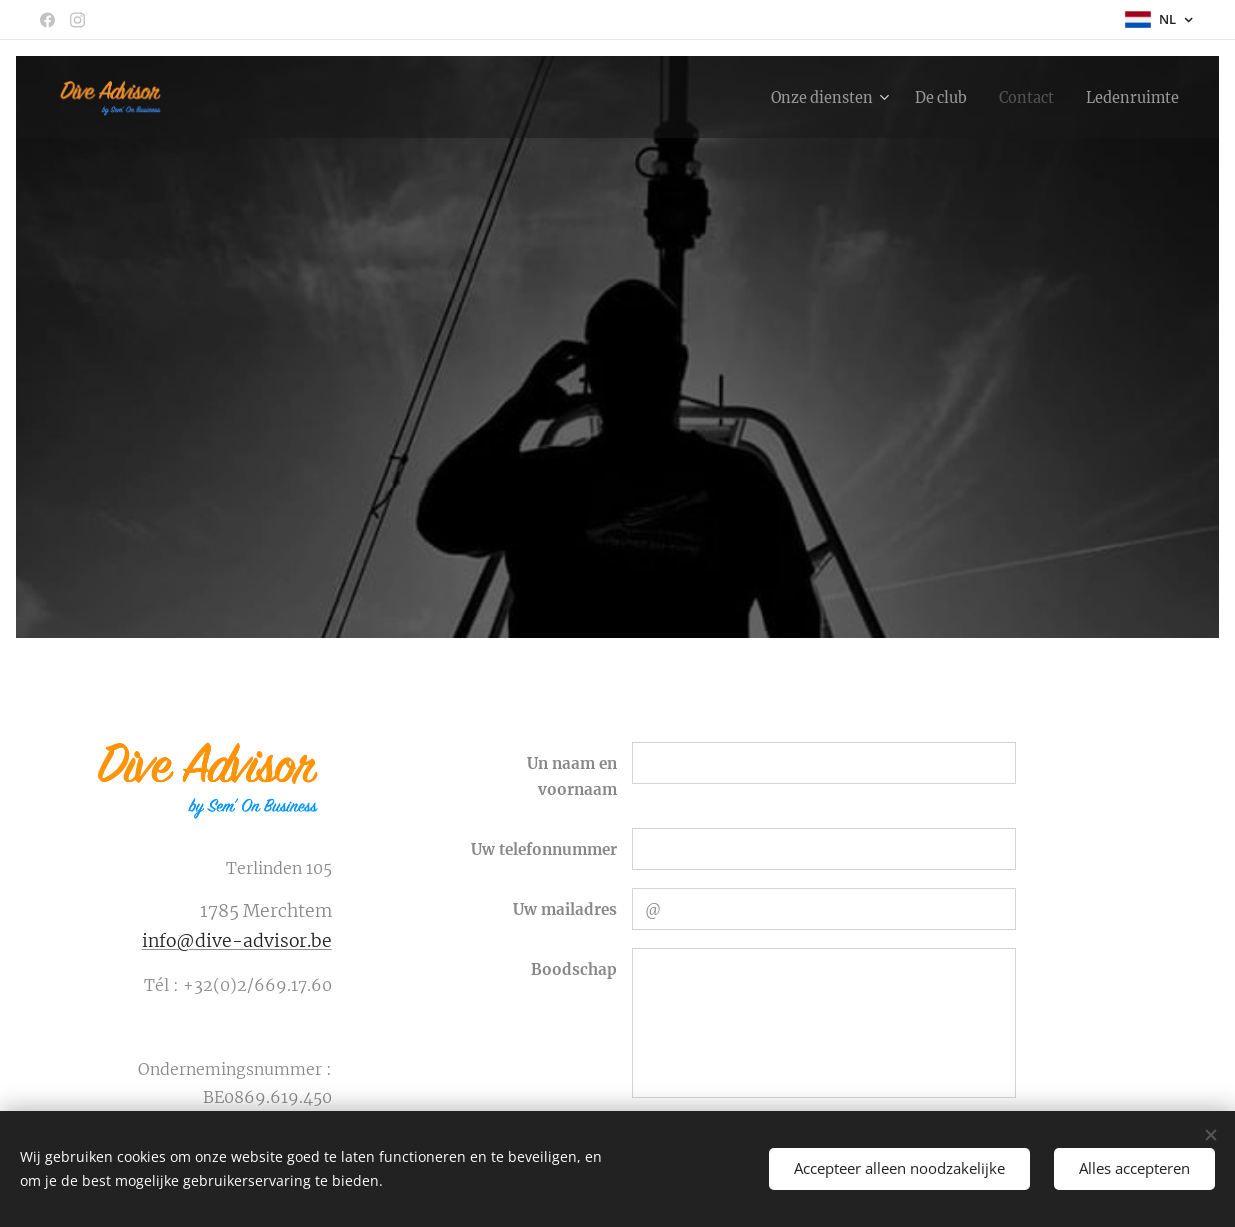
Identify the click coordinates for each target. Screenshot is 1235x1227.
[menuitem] (802, 97)
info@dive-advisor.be (236, 941)
